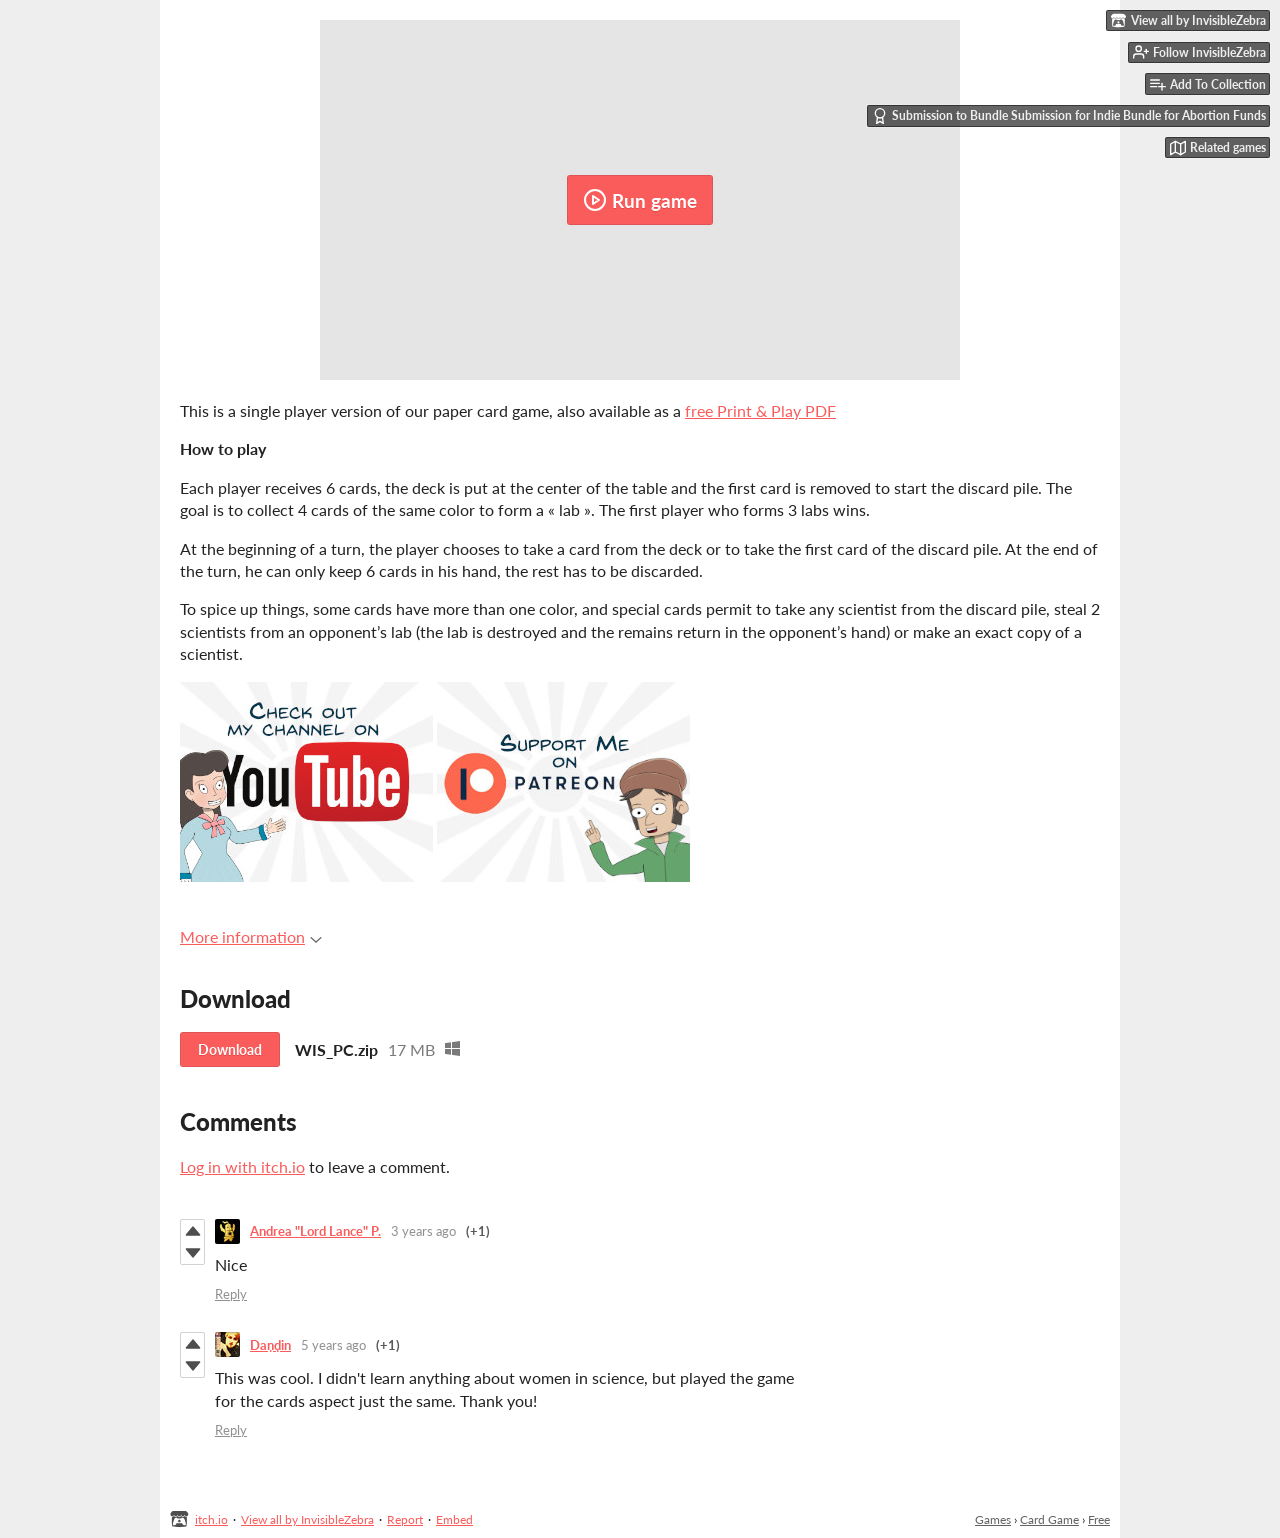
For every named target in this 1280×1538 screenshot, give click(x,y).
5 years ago (333, 1345)
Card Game (1049, 1519)
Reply (231, 1294)
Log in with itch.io (242, 1166)
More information (251, 936)
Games (993, 1519)
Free (1099, 1519)
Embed (454, 1519)
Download (230, 1049)
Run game (640, 200)
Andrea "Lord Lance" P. (315, 1231)
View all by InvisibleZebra (307, 1519)
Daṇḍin (270, 1345)
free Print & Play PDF (760, 410)
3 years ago (423, 1231)
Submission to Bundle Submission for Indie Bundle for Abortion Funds (1069, 116)
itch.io (211, 1519)
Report (405, 1519)
